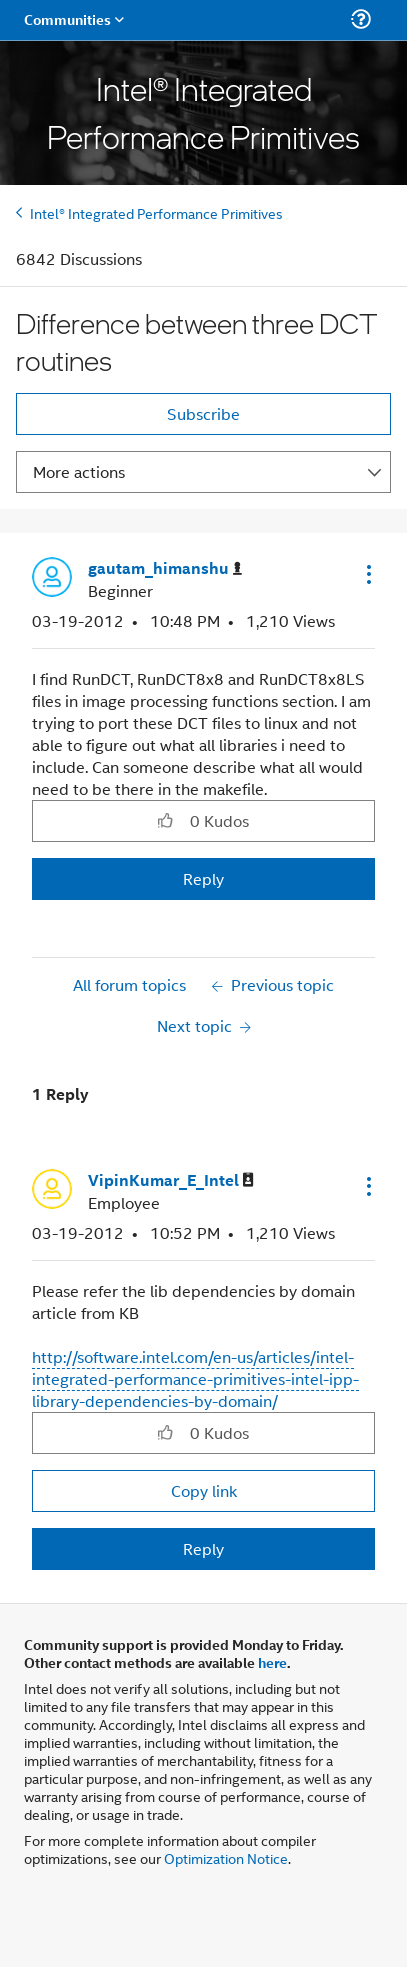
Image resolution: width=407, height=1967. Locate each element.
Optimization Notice (226, 1857)
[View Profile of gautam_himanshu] (165, 568)
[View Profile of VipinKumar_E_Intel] (171, 1180)
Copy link (204, 1490)
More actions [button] (79, 471)
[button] (367, 574)
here (272, 1662)
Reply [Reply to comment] (203, 1548)
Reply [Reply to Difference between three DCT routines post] (203, 878)
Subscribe (203, 413)
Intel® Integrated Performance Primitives (156, 212)
